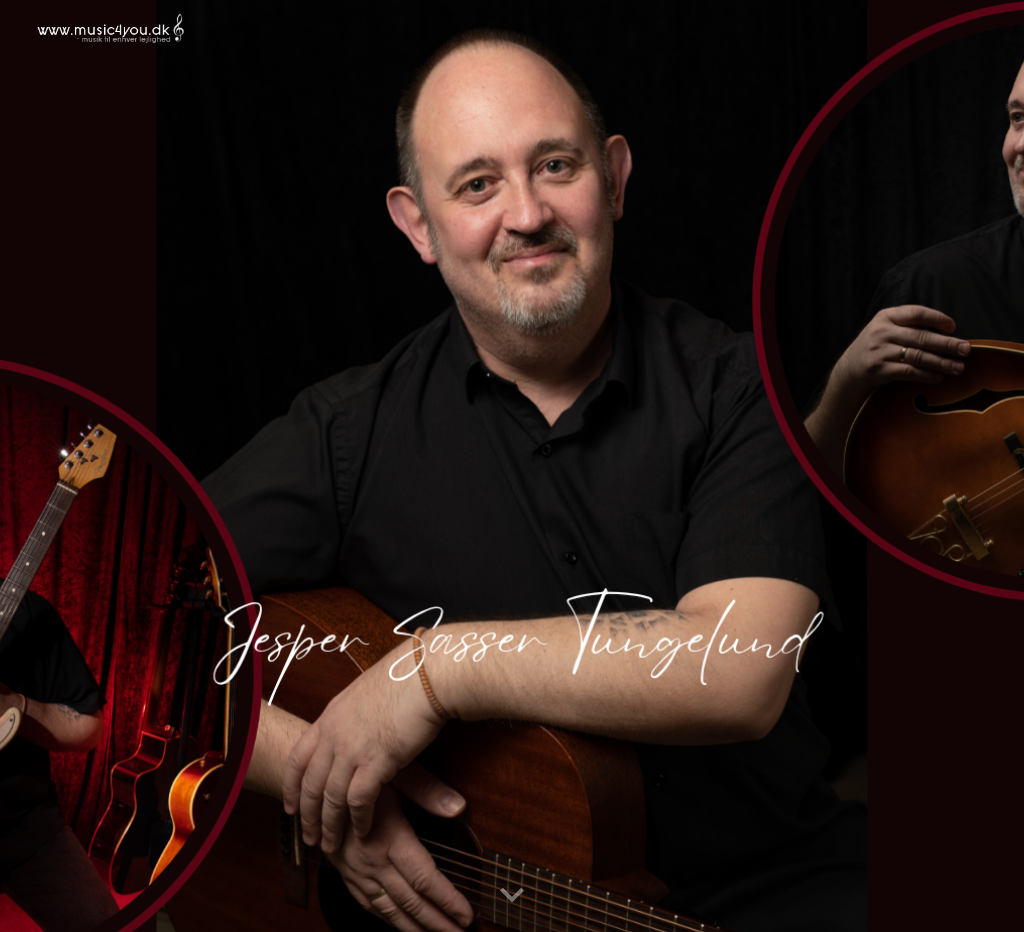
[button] (512, 896)
